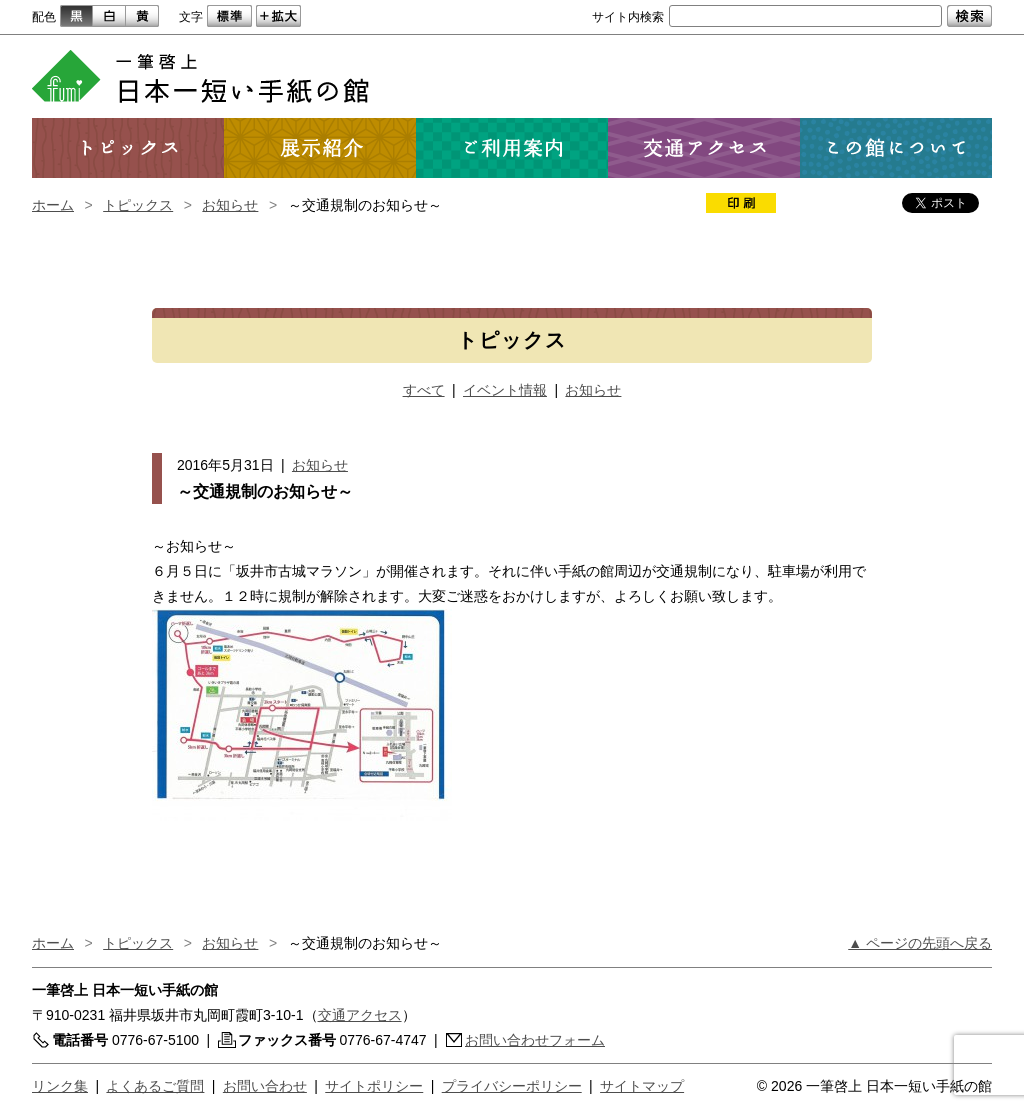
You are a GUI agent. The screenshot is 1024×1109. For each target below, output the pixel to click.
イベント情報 (505, 390)
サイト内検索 (628, 17)
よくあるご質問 (155, 1086)
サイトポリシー (374, 1086)
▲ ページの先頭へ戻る (920, 943)
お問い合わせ (265, 1086)
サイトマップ (642, 1086)
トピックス (138, 205)
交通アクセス (360, 1015)
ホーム (53, 205)
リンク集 (60, 1086)
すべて (424, 390)
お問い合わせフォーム (535, 1040)
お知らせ (230, 205)
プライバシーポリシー (512, 1086)
